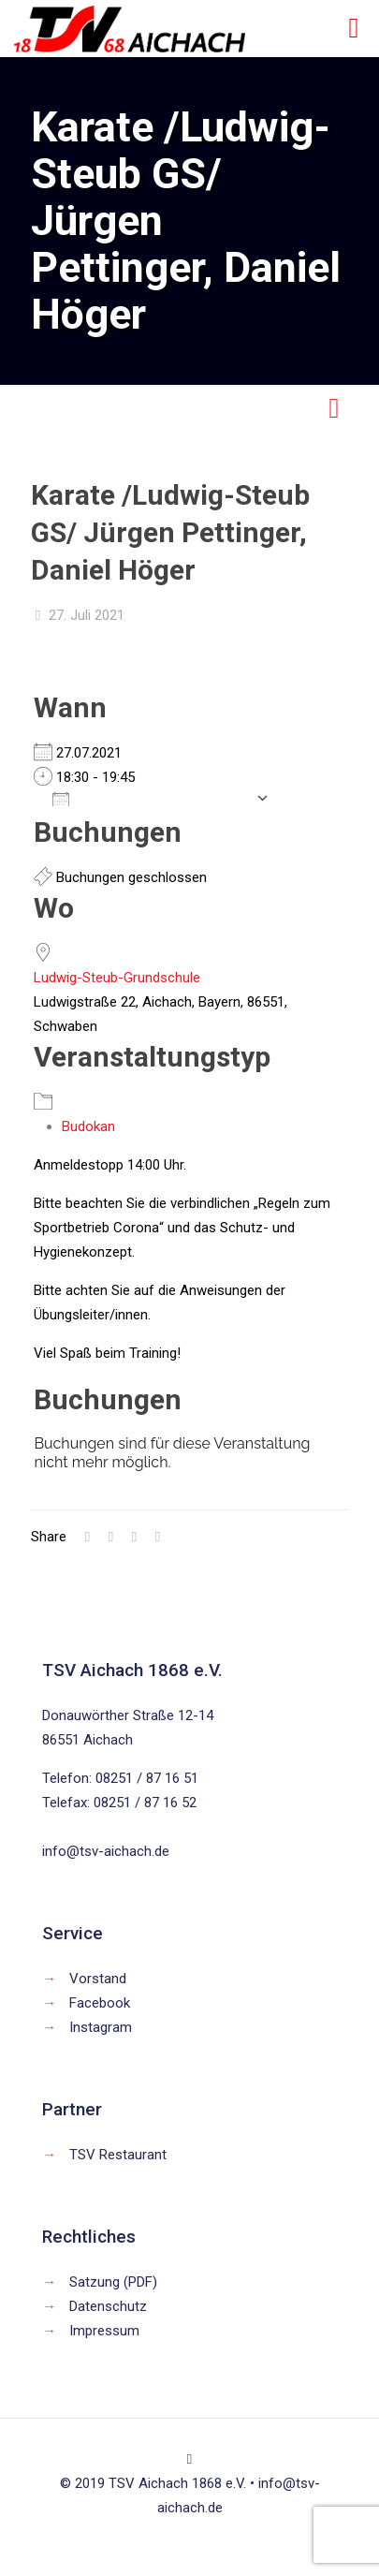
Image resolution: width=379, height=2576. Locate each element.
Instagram (100, 2027)
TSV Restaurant (118, 2154)
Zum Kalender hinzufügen (149, 797)
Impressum (104, 2330)
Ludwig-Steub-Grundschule (117, 977)
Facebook (99, 2003)
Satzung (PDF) (113, 2282)
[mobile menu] (354, 28)
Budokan (88, 1126)
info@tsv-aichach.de (105, 1851)
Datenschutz (108, 2306)
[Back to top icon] (189, 2459)
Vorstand (97, 1978)
